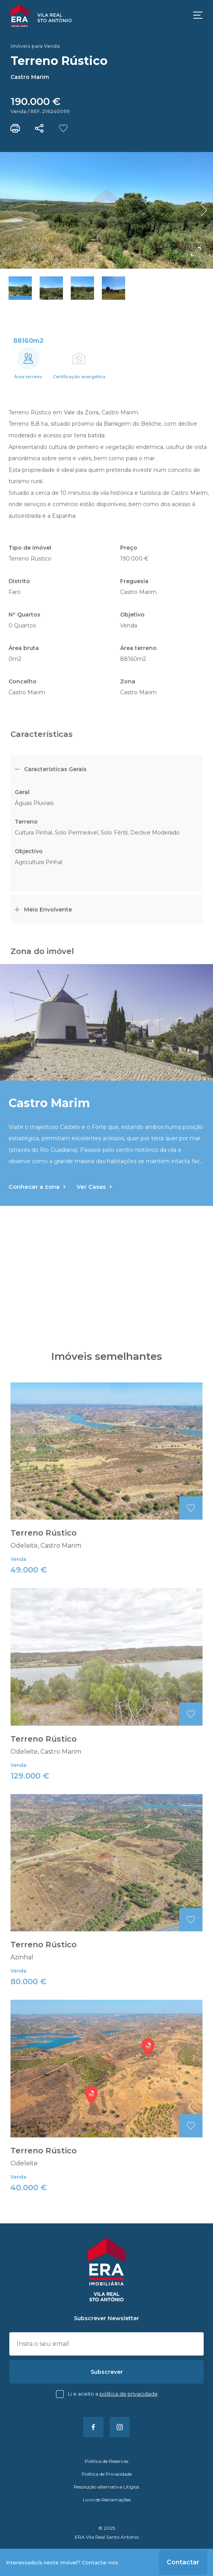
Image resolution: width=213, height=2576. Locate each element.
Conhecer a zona (37, 1211)
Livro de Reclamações (107, 2500)
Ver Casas (94, 1211)
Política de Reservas (106, 2461)
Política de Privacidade (129, 2394)
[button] (204, 210)
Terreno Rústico (43, 1557)
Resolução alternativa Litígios (106, 2487)
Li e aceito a (113, 2394)
